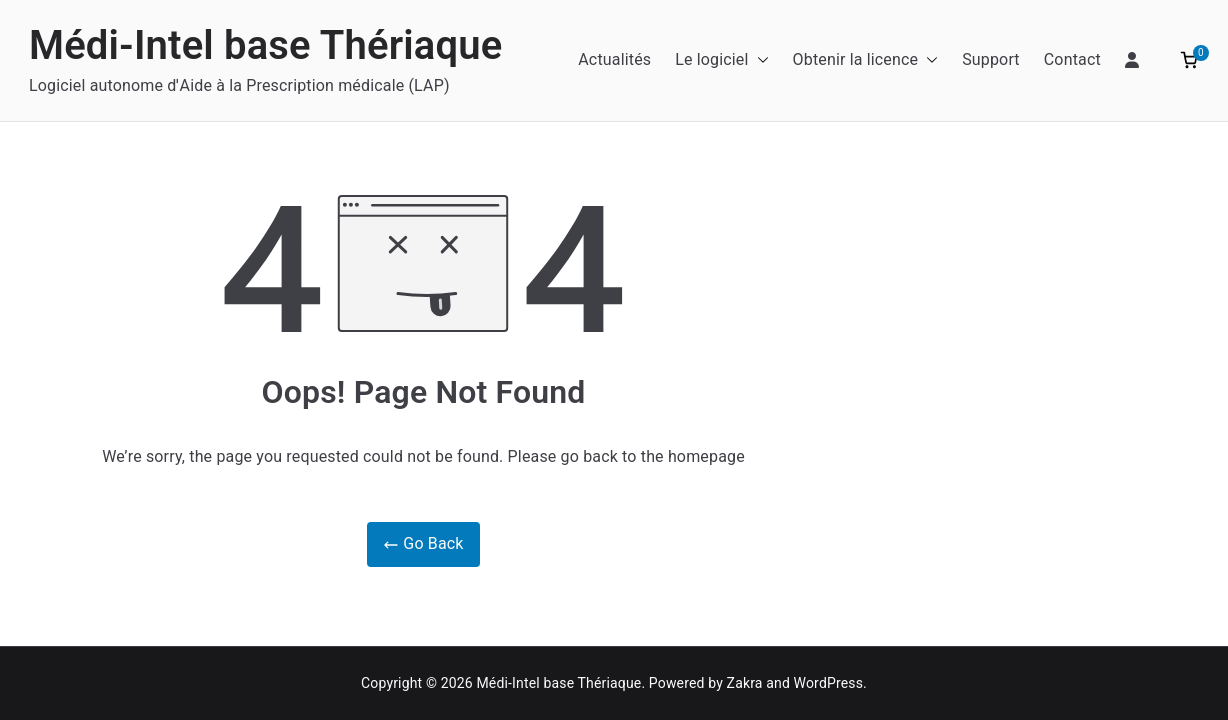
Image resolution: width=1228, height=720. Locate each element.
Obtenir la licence (866, 60)
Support (991, 59)
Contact (1072, 59)
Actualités (614, 59)
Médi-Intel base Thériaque (265, 45)
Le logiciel (721, 60)
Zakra (745, 683)
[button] (759, 60)
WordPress (828, 683)
